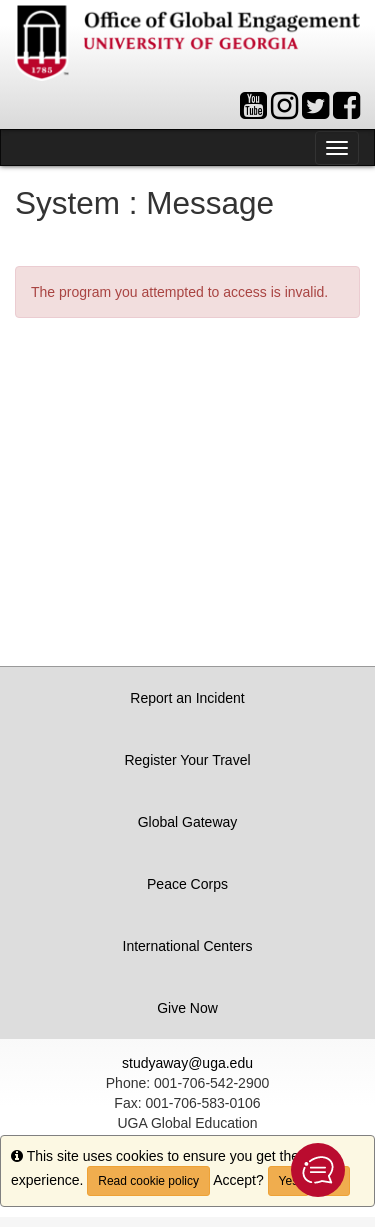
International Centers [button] (188, 946)
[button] (318, 1170)
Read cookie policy (148, 1181)
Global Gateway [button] (188, 822)
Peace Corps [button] (187, 884)
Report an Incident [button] (187, 698)
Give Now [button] (187, 1008)
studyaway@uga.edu (187, 1063)
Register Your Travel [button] (187, 760)
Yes (289, 1181)
